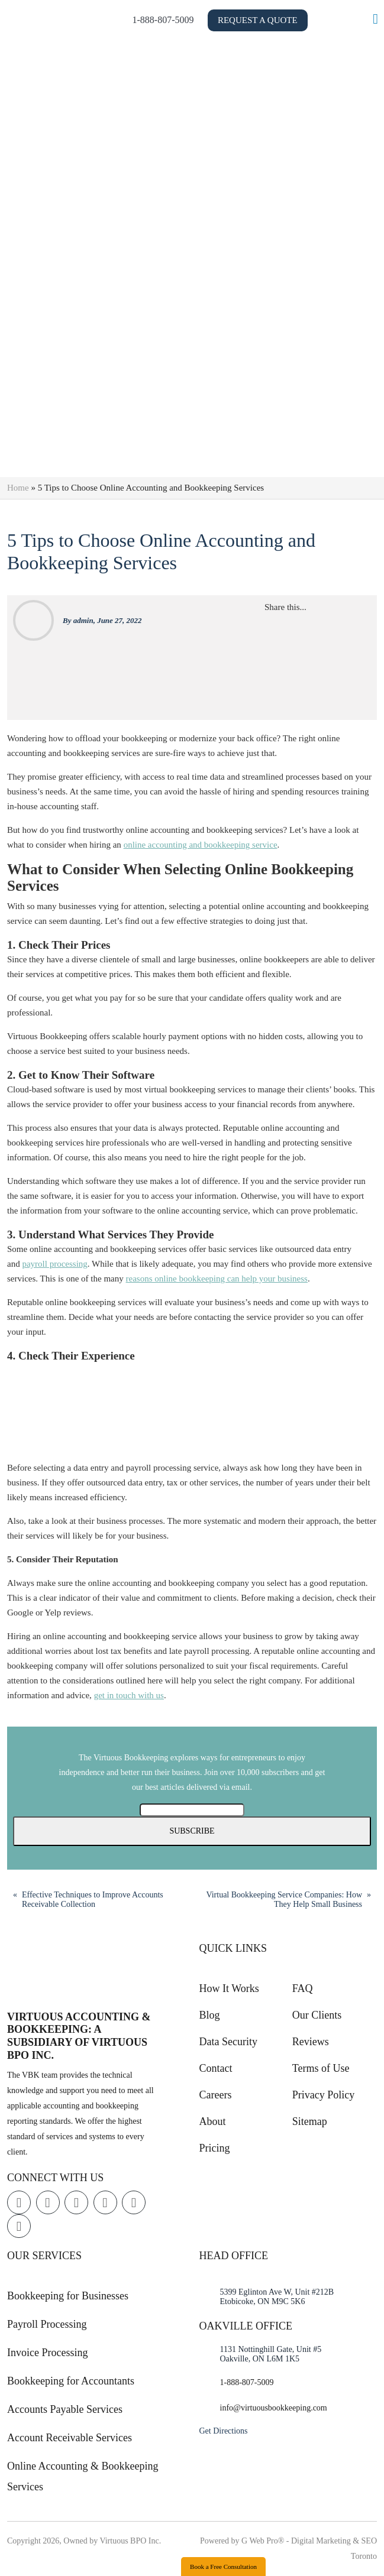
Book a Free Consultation (223, 2566)
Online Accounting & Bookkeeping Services (82, 2476)
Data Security (228, 2042)
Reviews (310, 2042)
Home (18, 487)
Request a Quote (300, 20)
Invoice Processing (47, 2352)
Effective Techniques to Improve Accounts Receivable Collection (92, 1899)
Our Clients (317, 2015)
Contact (216, 2068)
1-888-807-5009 (205, 20)
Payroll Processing (47, 2324)
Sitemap (309, 2121)
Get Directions (223, 2430)
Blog (209, 2015)
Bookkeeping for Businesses (67, 2296)
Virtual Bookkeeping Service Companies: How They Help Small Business (284, 1899)
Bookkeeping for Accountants (70, 2381)
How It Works (229, 1988)
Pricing (214, 2148)
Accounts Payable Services (64, 2409)
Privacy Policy (323, 2095)
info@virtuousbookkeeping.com (273, 2407)
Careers (215, 2095)
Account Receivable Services (69, 2438)
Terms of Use (321, 2068)
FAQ (302, 1988)
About (212, 2121)
